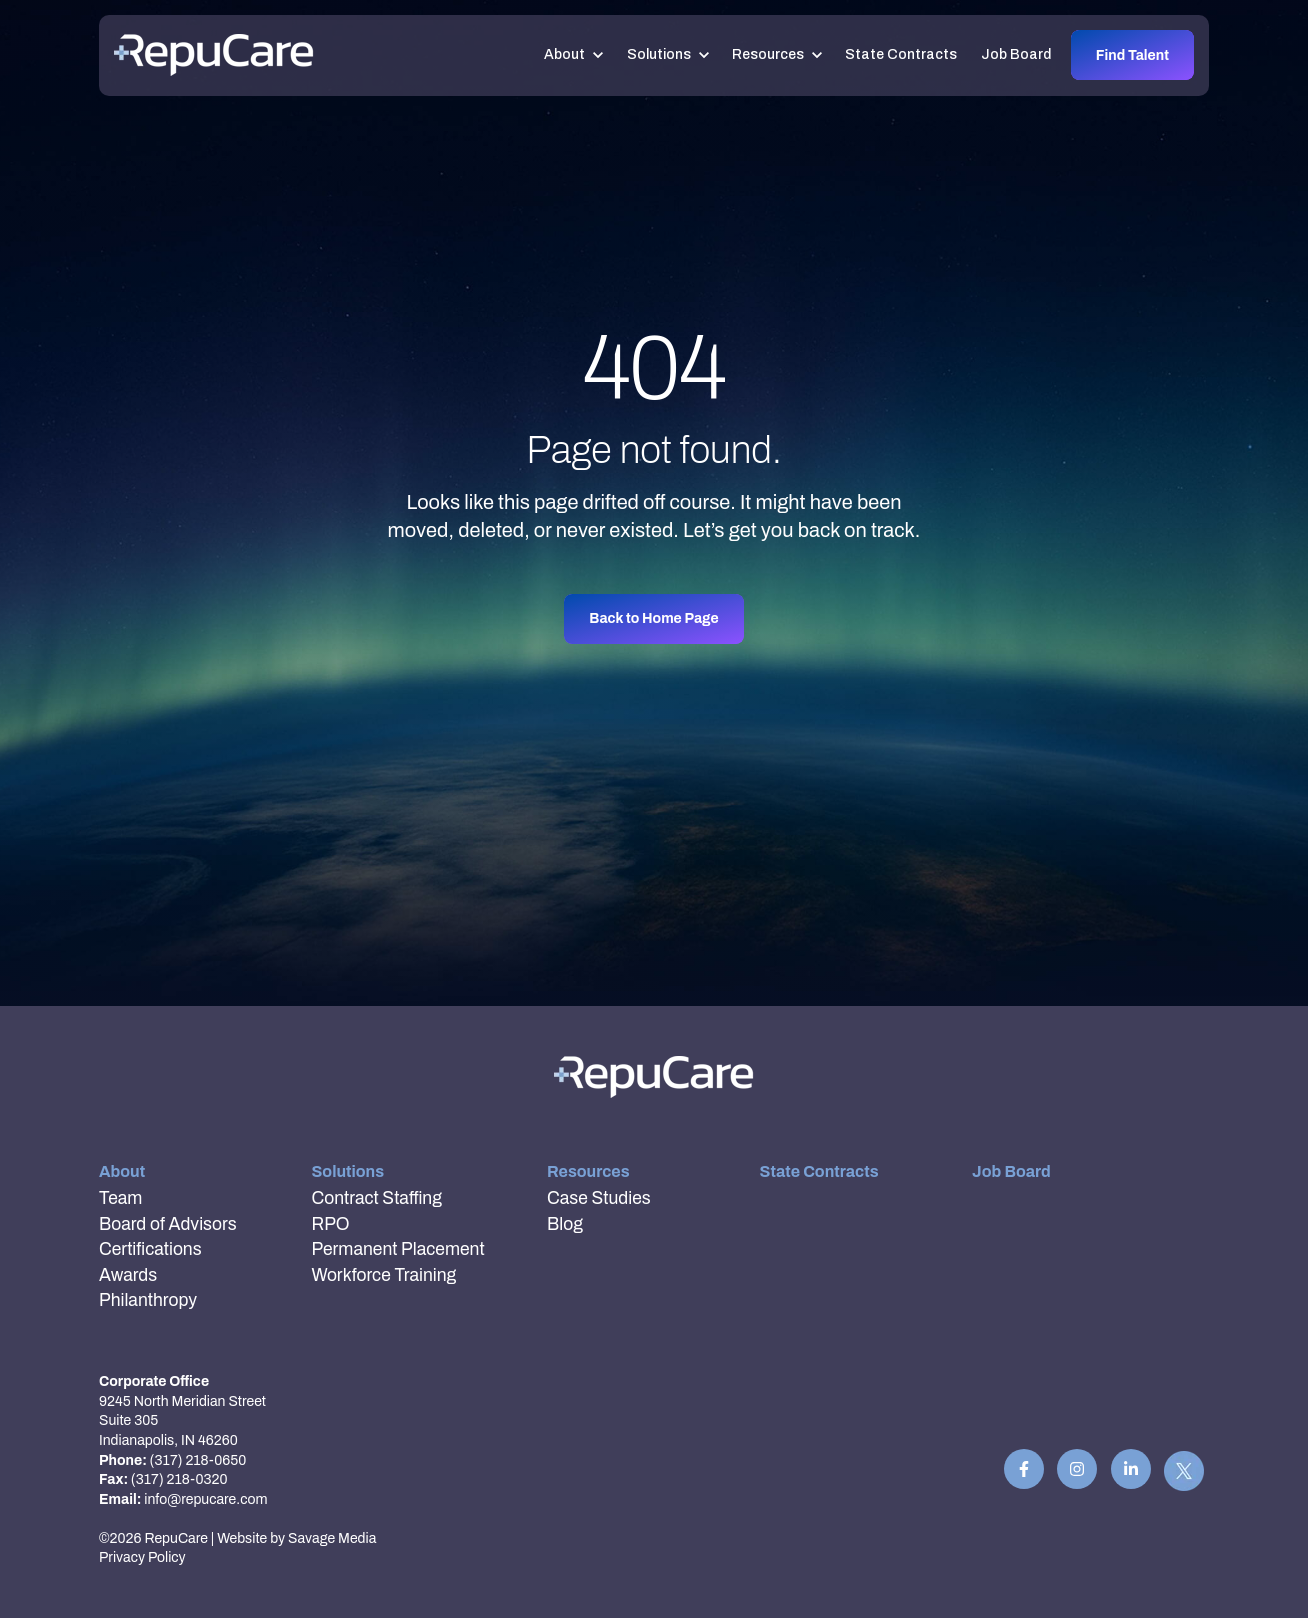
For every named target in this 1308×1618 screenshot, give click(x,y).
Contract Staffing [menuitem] (377, 1198)
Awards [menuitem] (128, 1275)
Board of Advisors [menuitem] (168, 1224)
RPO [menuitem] (331, 1224)
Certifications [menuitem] (150, 1249)
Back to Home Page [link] (653, 618)
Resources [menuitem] (588, 1171)
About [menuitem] (122, 1171)
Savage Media (332, 1538)
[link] (214, 54)
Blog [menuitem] (565, 1224)
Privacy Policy (142, 1557)
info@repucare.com (205, 1499)
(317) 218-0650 (198, 1460)
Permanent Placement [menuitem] (398, 1249)
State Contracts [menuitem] (819, 1171)
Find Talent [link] (1132, 55)
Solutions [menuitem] (348, 1171)
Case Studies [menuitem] (599, 1198)
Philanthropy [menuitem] (148, 1300)
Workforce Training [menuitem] (384, 1275)
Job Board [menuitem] (1011, 1171)
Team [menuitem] (120, 1198)
